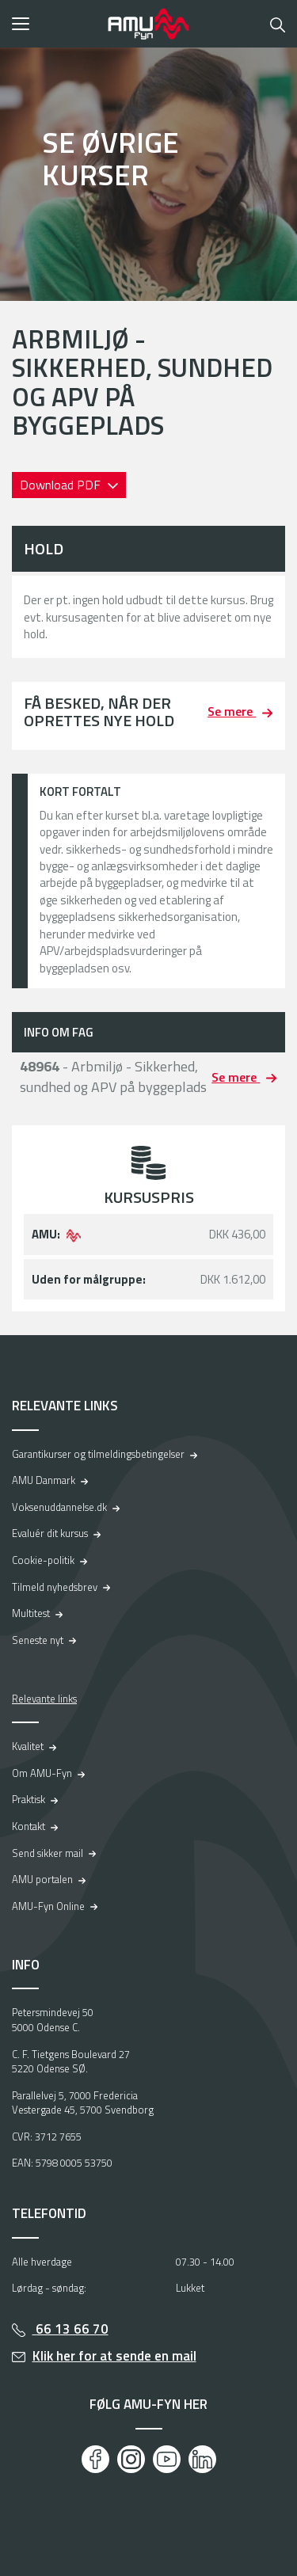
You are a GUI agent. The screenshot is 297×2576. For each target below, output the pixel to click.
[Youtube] (167, 2459)
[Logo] (148, 24)
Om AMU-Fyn (42, 1773)
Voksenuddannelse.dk (59, 1507)
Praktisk (28, 1799)
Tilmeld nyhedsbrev (54, 1587)
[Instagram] (131, 2459)
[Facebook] (95, 2459)
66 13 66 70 (70, 2328)
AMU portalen (42, 1879)
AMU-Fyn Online (48, 1906)
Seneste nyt (37, 1640)
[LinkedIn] (202, 2459)
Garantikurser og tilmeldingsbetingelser (98, 1454)
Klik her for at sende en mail (114, 2355)
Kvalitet (28, 1746)
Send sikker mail (47, 1853)
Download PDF (62, 484)
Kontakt (28, 1826)
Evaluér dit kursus (50, 1533)
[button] (54, 23)
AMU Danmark (43, 1480)
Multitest (31, 1613)
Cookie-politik (43, 1560)
